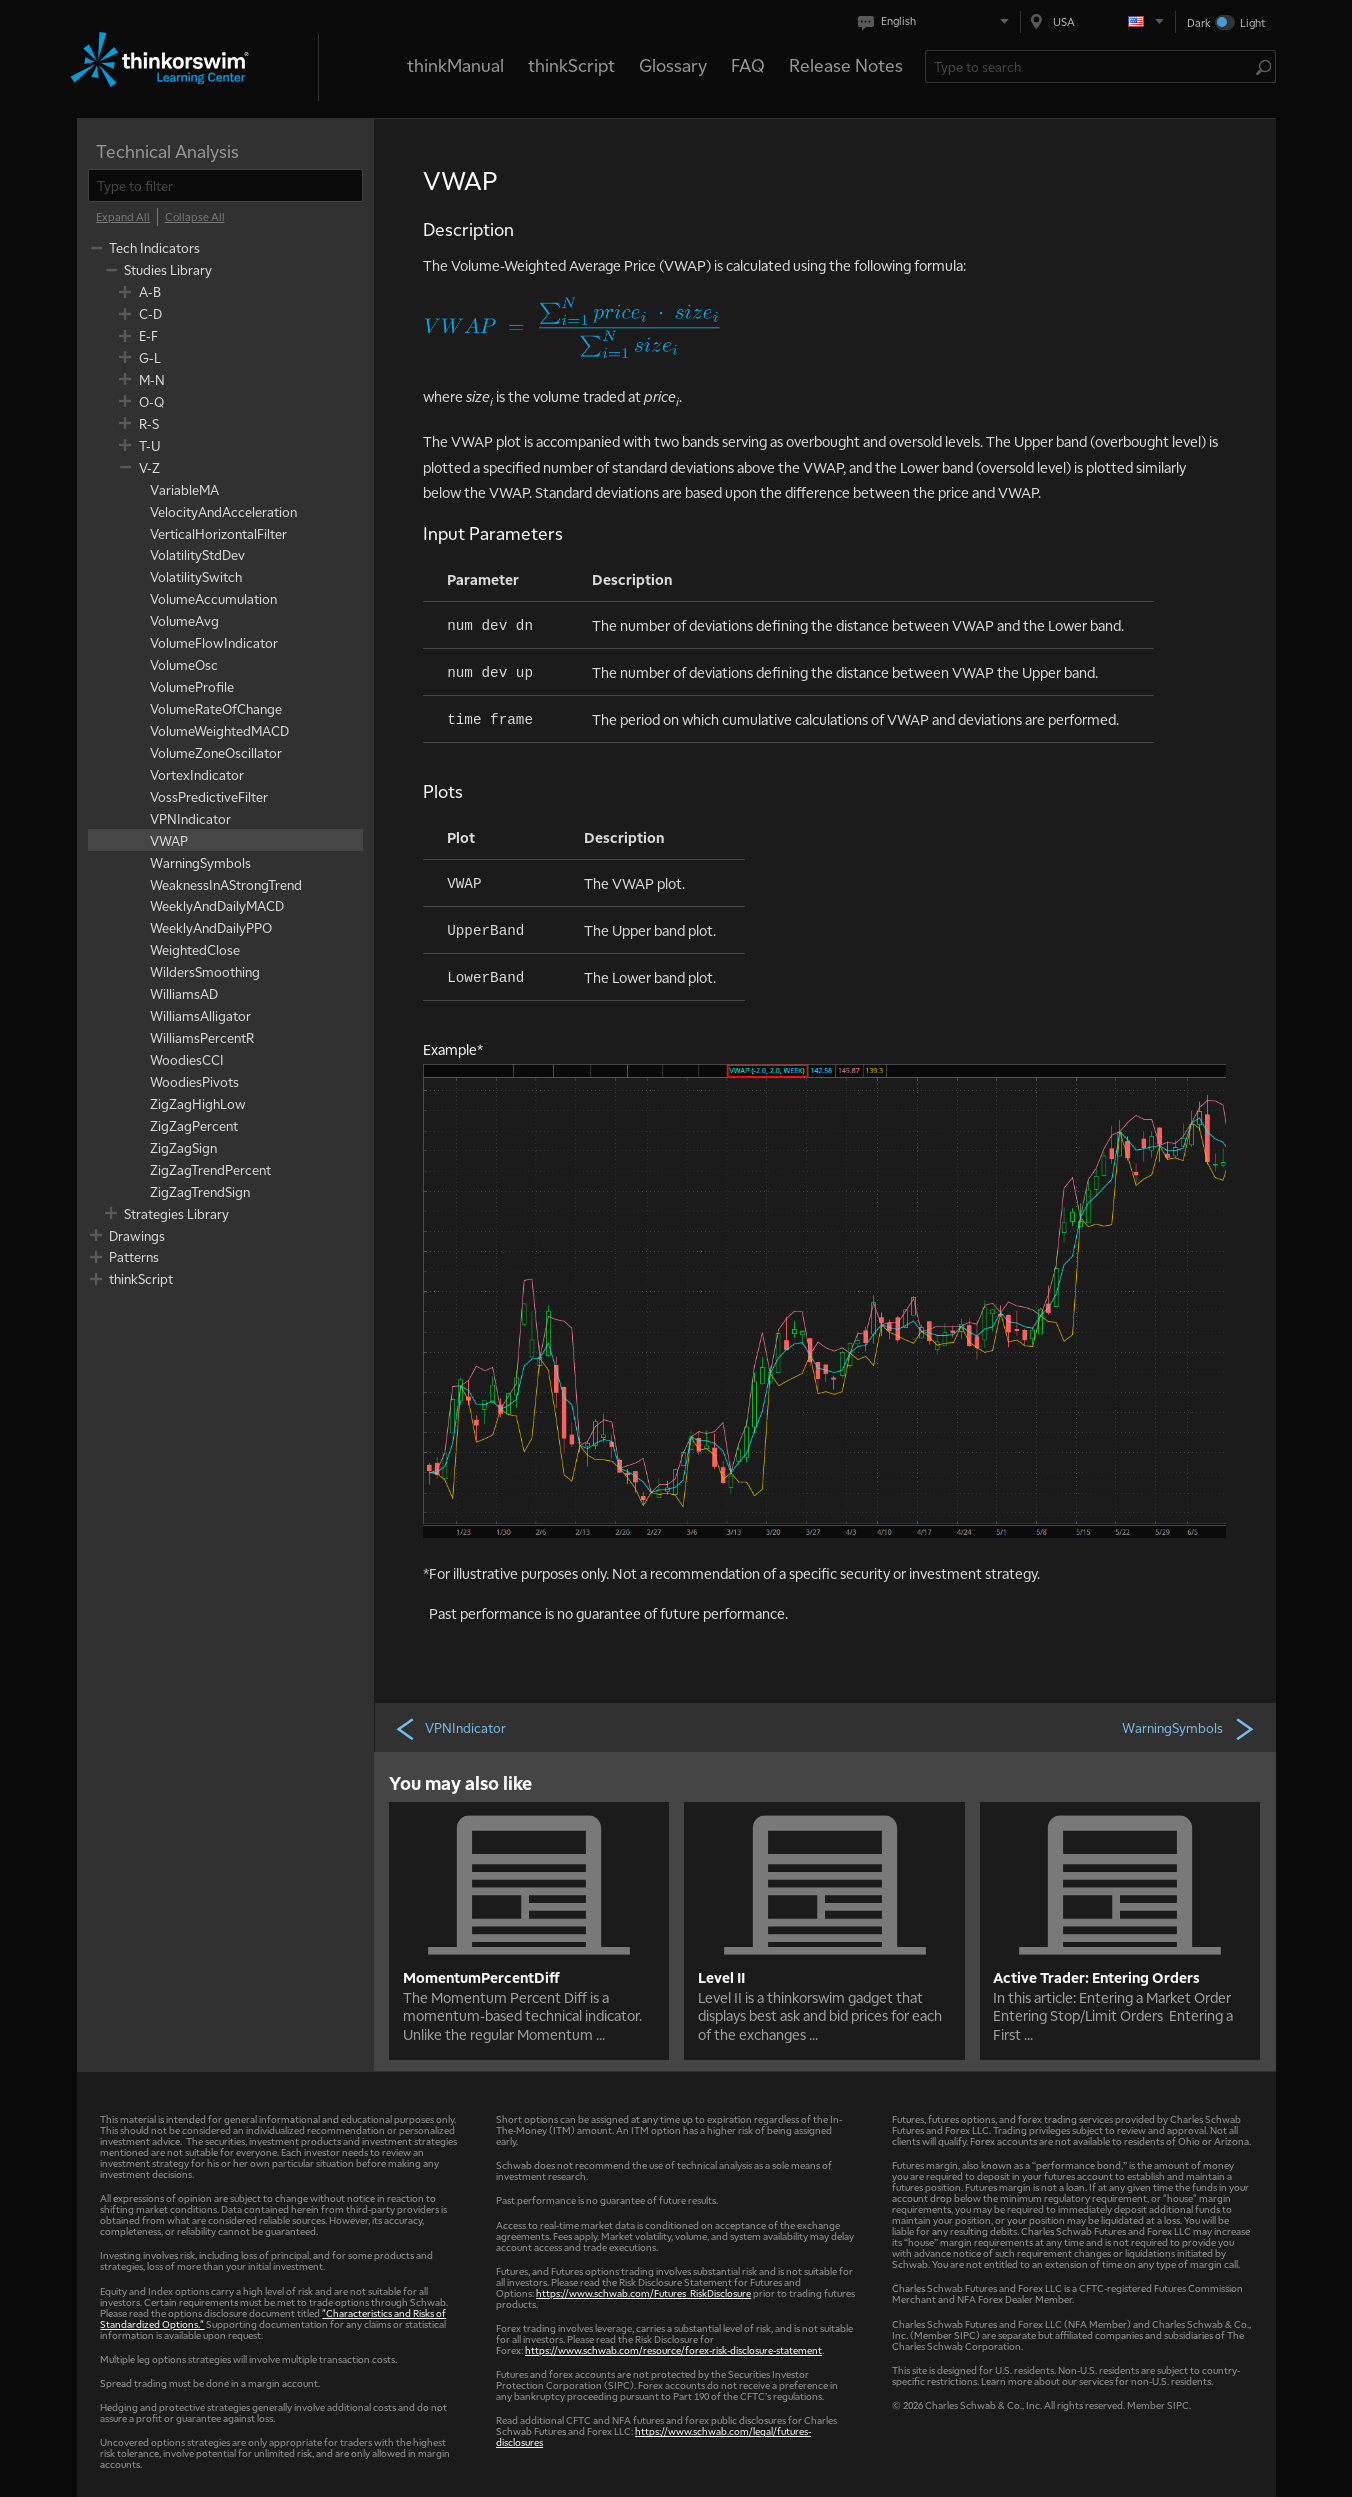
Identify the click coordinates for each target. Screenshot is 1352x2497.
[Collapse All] (195, 217)
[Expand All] (123, 217)
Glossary (673, 64)
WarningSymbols (1189, 1728)
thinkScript (571, 64)
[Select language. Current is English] (937, 21)
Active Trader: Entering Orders (1096, 1977)
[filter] (225, 185)
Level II (721, 1977)
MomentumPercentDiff (481, 1977)
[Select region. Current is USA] (1098, 21)
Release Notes (846, 64)
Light (1252, 22)
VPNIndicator (450, 1728)
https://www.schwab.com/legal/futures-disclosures (653, 2436)
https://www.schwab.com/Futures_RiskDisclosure (643, 2292)
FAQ (748, 64)
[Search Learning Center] (1090, 66)
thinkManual (455, 64)
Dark (1199, 22)
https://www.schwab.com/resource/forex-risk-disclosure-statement (673, 2349)
